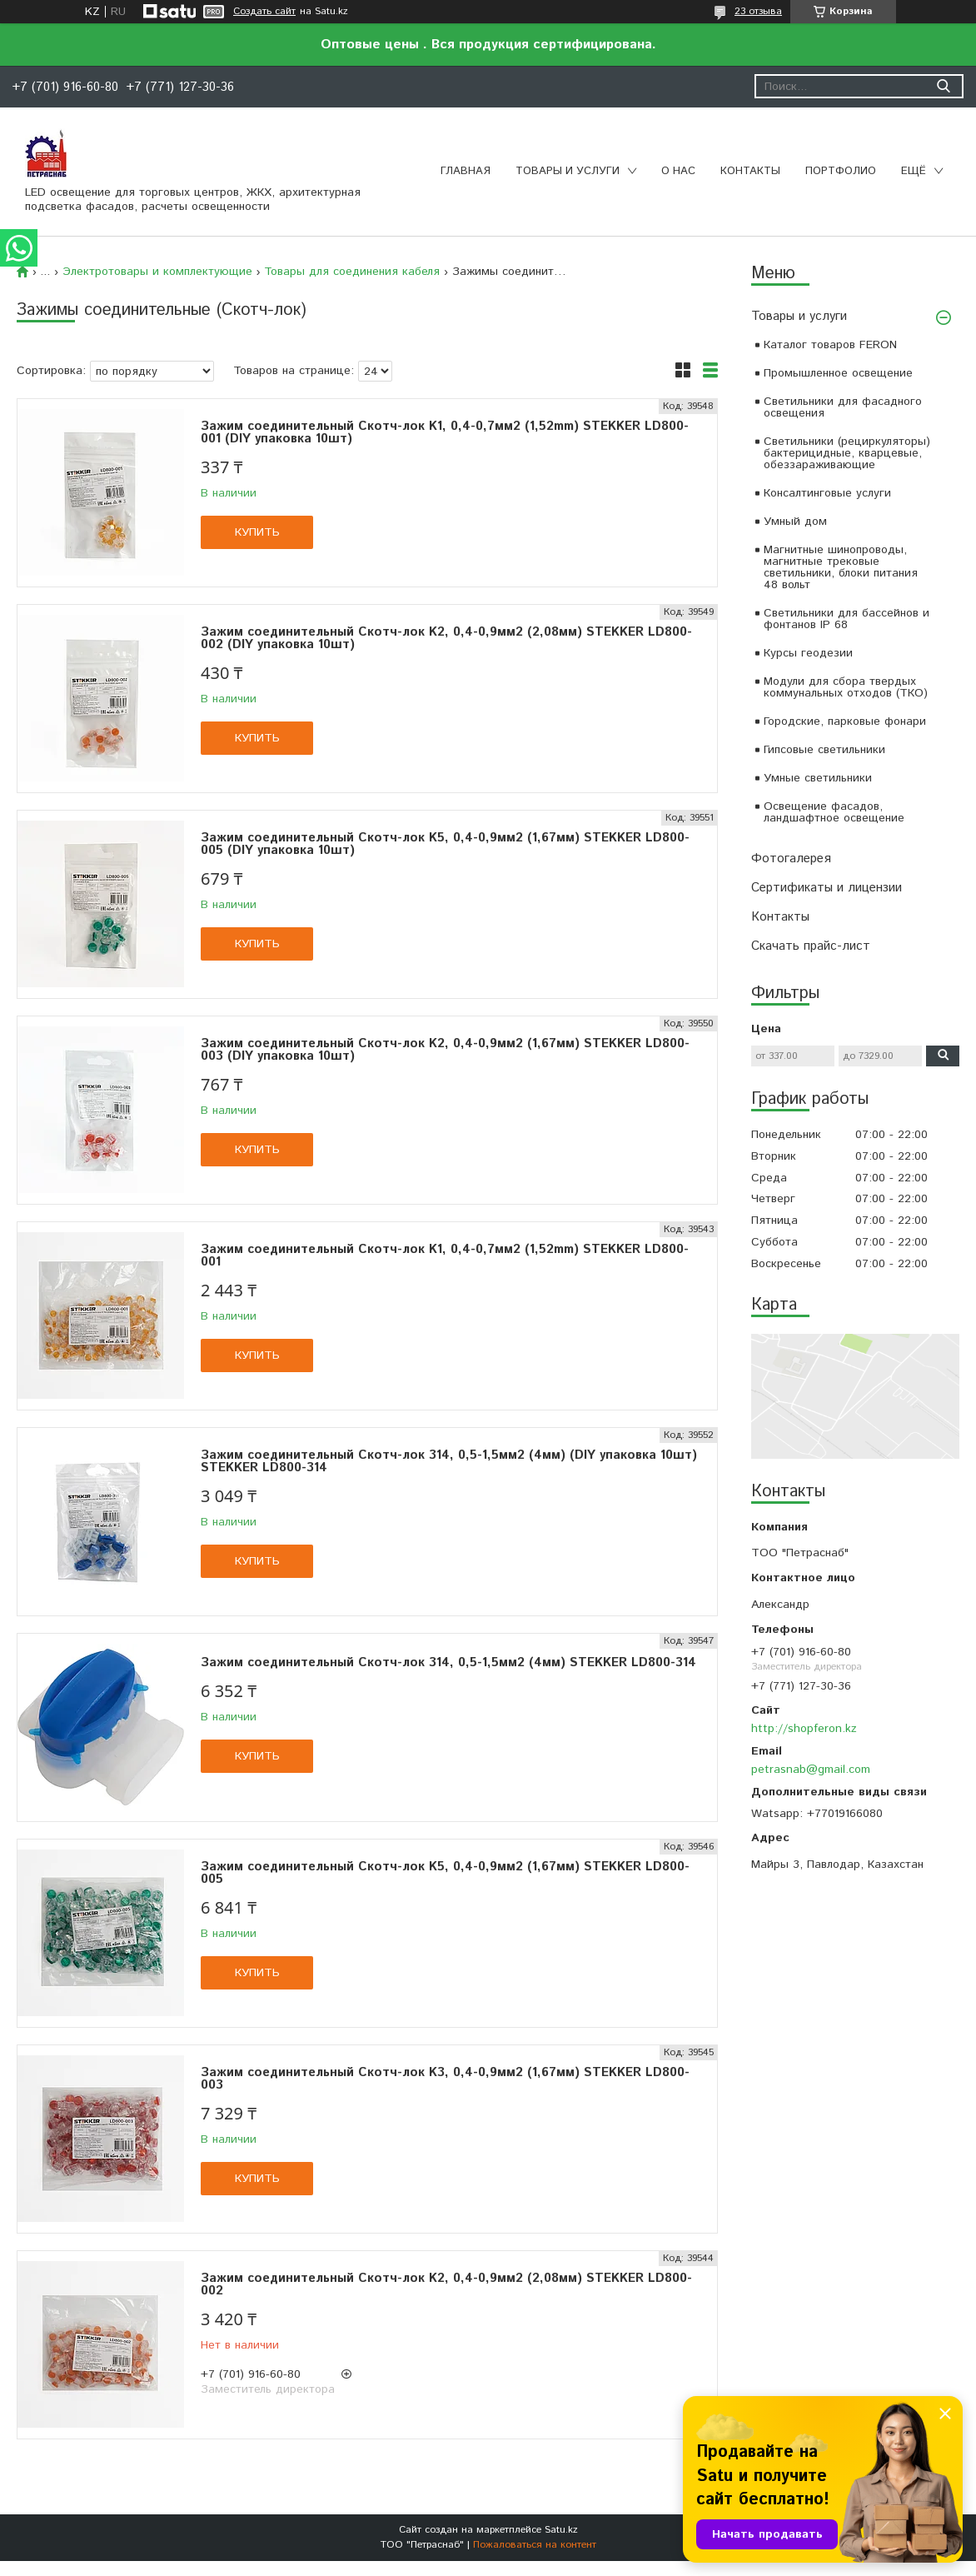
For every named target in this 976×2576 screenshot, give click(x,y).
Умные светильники (818, 778)
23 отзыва (758, 11)
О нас (678, 171)
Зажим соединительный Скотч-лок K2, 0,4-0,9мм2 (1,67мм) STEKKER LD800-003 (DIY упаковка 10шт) (445, 1049)
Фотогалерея (791, 858)
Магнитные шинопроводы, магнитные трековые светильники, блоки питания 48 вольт (841, 567)
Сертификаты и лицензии (826, 887)
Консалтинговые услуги (827, 493)
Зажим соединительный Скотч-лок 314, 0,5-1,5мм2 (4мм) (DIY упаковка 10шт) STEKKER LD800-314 (449, 1461)
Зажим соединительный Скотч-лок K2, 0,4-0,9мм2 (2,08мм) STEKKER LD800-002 (446, 2284)
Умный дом (795, 521)
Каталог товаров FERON (830, 345)
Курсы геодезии (808, 653)
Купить (257, 532)
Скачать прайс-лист (810, 946)
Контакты (750, 171)
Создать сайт (264, 11)
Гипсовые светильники (824, 749)
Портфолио (840, 171)
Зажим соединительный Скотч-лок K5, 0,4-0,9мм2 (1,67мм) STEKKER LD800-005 (445, 1872)
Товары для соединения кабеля (352, 271)
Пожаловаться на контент (534, 2545)
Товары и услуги (567, 171)
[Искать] (943, 86)
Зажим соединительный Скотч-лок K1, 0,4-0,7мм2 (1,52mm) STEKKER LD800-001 (445, 1255)
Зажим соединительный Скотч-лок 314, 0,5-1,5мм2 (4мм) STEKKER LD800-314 (448, 1662)
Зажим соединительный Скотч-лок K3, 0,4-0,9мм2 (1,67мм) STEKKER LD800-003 (445, 2078)
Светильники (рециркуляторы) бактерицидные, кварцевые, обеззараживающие (847, 453)
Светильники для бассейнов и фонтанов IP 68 (846, 619)
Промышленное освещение (838, 373)
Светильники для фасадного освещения (843, 407)
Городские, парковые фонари (845, 721)
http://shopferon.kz (804, 1728)
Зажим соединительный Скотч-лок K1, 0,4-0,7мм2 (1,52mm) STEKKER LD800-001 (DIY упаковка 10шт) (445, 432)
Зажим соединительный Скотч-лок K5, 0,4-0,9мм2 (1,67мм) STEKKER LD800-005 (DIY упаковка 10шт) (445, 843)
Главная (465, 171)
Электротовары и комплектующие (157, 271)
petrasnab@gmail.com (810, 1769)
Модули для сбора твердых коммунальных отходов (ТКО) (846, 687)
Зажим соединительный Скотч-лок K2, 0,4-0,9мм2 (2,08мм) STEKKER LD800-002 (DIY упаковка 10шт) (446, 638)
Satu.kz (561, 2530)
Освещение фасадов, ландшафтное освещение (834, 812)
